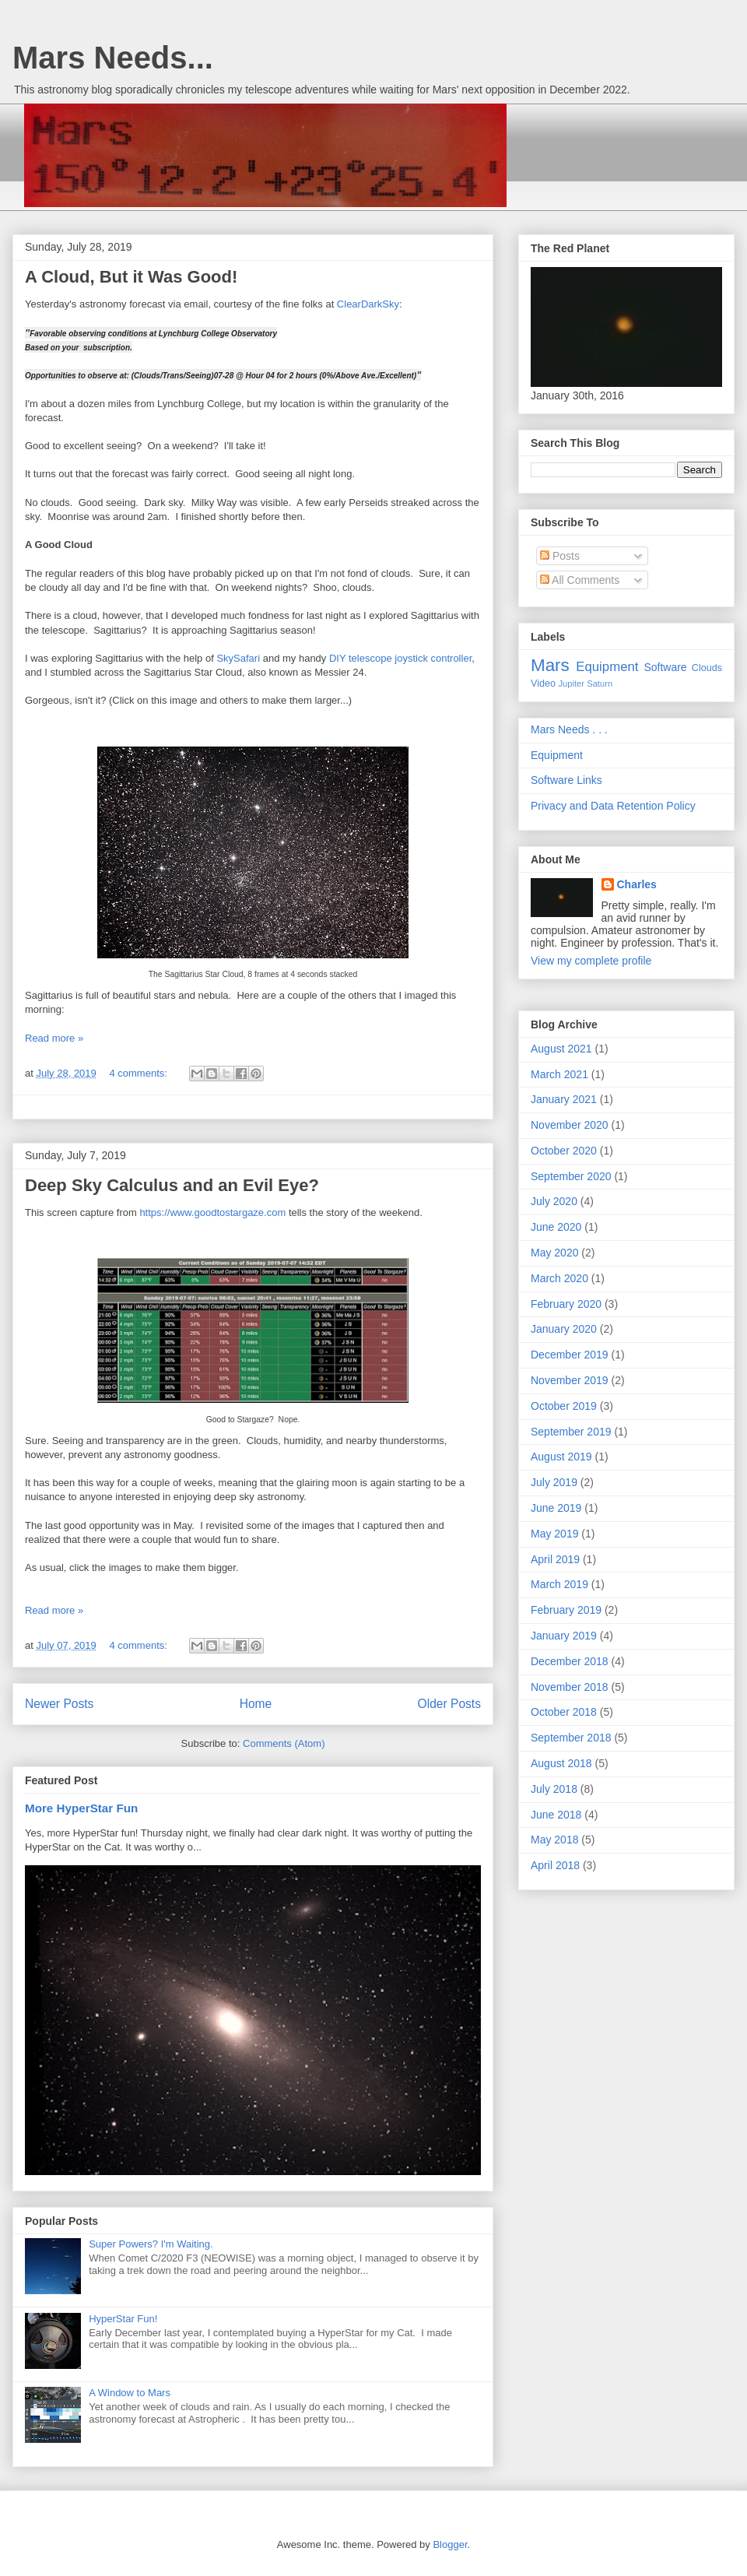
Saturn (599, 683)
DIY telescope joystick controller (400, 658)
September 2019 (571, 1431)
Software (665, 667)
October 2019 (564, 1406)
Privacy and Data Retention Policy (613, 806)
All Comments (579, 580)
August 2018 (561, 1763)
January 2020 (564, 1329)
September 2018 (571, 1737)
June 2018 (556, 1814)
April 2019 (555, 1559)
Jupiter (571, 683)
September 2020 (571, 1176)
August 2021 (561, 1048)
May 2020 (554, 1252)
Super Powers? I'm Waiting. (151, 2244)
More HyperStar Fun (81, 1808)
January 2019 (564, 1635)
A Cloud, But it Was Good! (131, 276)
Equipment (607, 666)
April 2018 (555, 1865)
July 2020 (554, 1201)
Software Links (566, 780)
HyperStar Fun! (123, 2319)
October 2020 (564, 1150)
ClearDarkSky (368, 304)
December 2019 (569, 1354)
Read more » (54, 1038)
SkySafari (238, 658)
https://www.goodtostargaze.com (212, 1212)
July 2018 (554, 1789)
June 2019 (556, 1508)
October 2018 (564, 1712)
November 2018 (569, 1687)
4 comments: (139, 1073)
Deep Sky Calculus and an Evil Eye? (172, 1185)
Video (543, 683)
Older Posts (449, 1703)
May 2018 (554, 1839)
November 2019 (569, 1380)
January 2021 (564, 1099)
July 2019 (554, 1482)
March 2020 (559, 1278)
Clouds (707, 667)
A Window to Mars (129, 2393)
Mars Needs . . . (569, 729)
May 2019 (554, 1533)
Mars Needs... (112, 57)
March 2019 (559, 1584)
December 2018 (569, 1661)
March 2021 (559, 1074)
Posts (560, 556)
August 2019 (561, 1456)
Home (256, 1703)
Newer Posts (59, 1703)
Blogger (450, 2544)
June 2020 (556, 1227)
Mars (550, 665)
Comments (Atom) (283, 1743)
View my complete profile (591, 960)
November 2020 (569, 1125)
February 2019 (566, 1610)
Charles (637, 884)
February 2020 (566, 1304)
